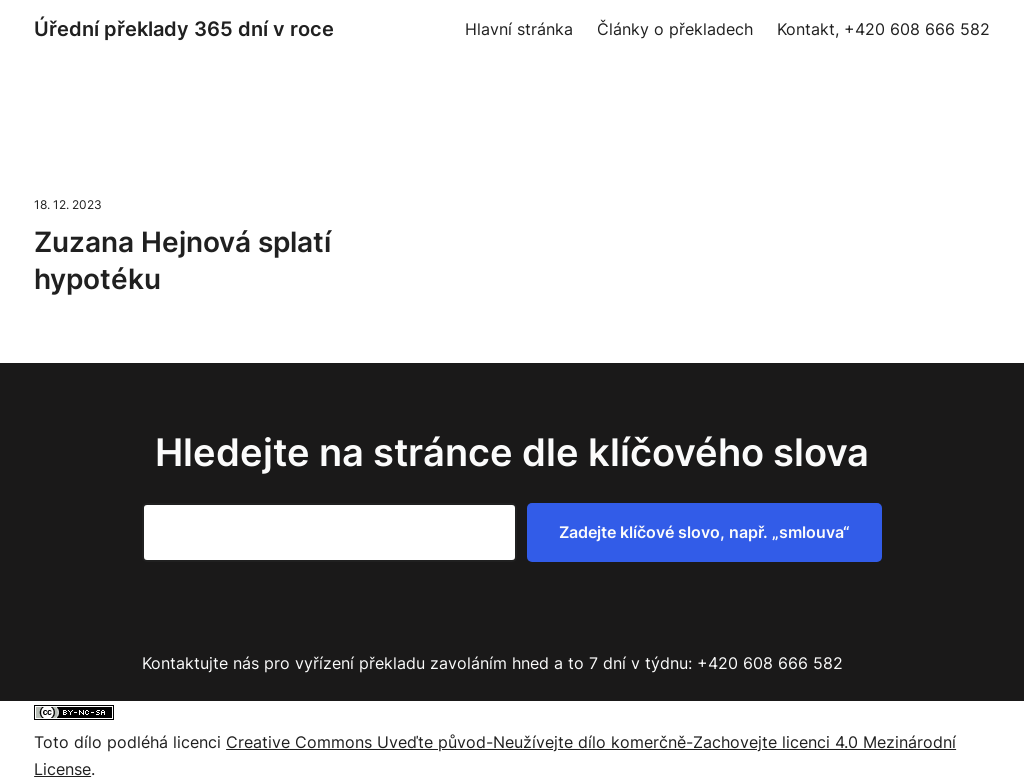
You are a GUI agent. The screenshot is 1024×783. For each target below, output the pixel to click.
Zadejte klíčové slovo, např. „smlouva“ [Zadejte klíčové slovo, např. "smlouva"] (704, 532)
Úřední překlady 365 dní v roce (184, 29)
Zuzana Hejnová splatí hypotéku (182, 261)
